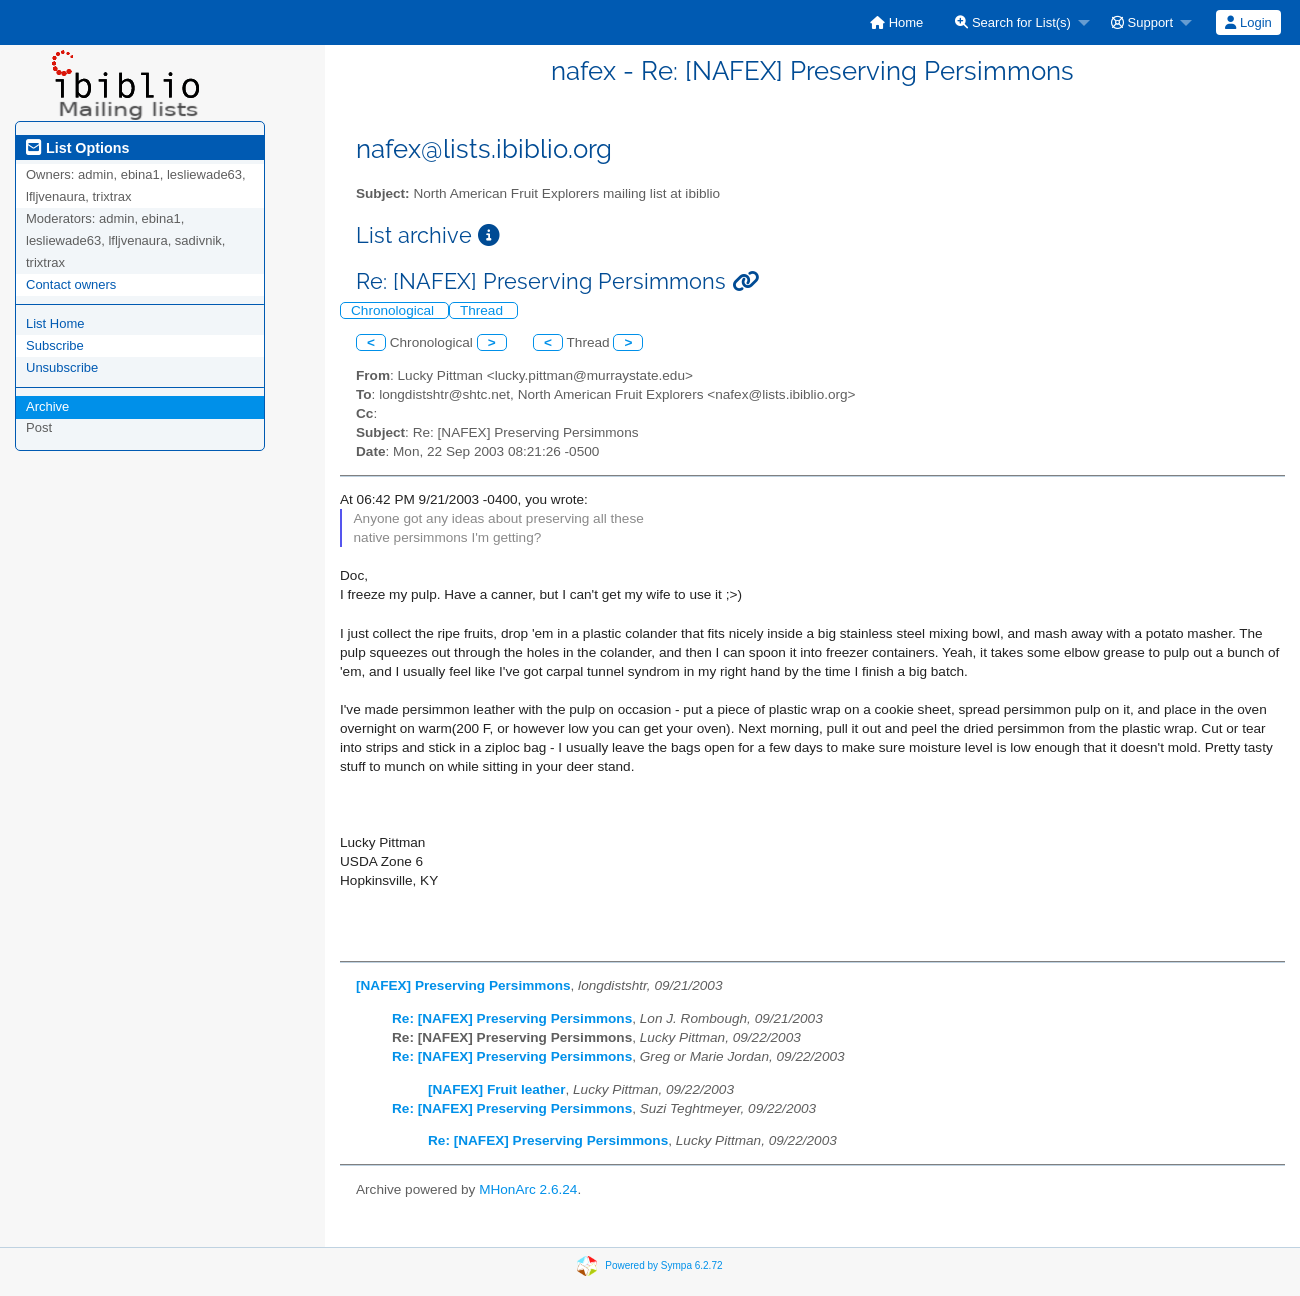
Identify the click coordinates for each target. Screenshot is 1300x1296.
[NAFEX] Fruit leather (496, 1089)
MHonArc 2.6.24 (528, 1189)
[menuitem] (896, 22)
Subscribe (55, 345)
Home (896, 22)
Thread (483, 310)
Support (1142, 22)
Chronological (394, 310)
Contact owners (71, 284)
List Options (77, 148)
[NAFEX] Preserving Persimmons (463, 985)
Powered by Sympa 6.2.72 (663, 1264)
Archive (47, 406)
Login (1248, 22)
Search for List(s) (1013, 22)
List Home (55, 323)
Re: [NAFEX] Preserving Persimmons (512, 1018)
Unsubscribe (62, 367)
